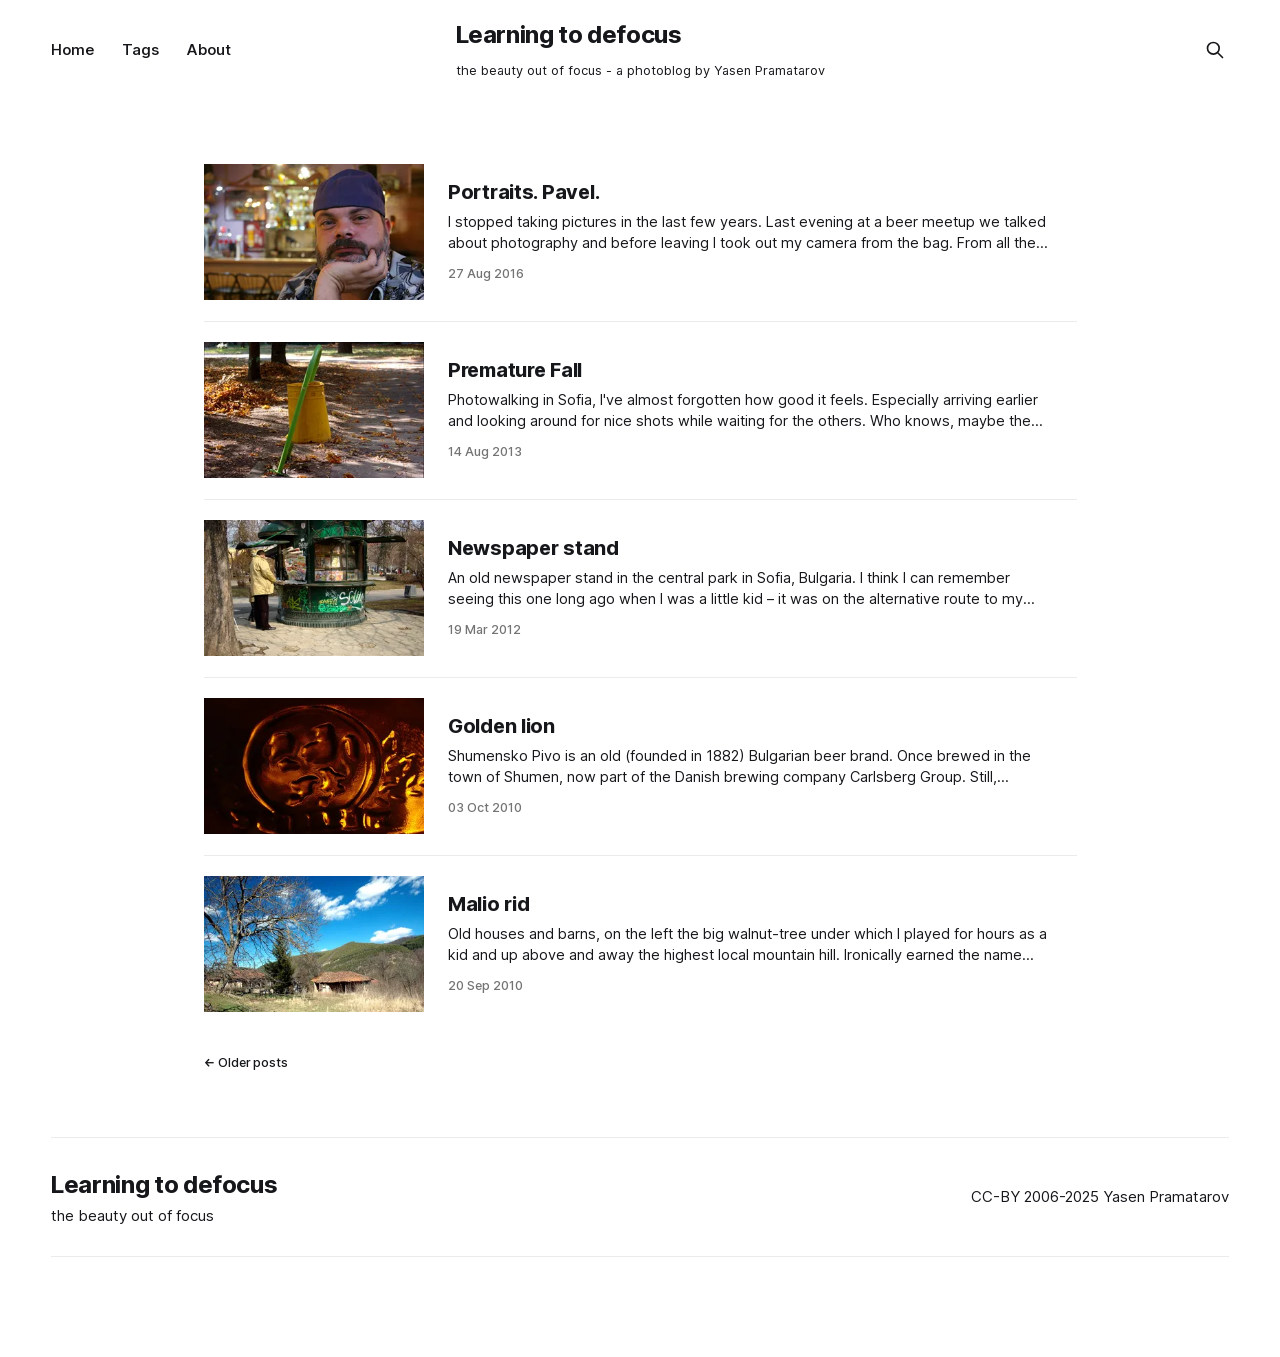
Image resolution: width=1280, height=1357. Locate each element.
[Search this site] (1215, 50)
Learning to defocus (569, 34)
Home (72, 49)
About (209, 49)
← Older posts (246, 1062)
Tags (140, 49)
